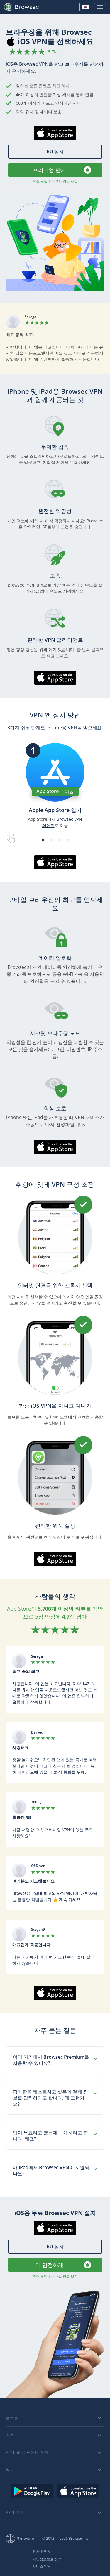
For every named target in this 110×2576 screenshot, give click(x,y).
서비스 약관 (42, 2566)
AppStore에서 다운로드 (55, 684)
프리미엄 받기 (49, 170)
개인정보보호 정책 (47, 2559)
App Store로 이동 (55, 791)
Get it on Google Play (32, 2491)
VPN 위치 (15, 2512)
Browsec (24, 7)
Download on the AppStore (78, 2491)
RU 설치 (55, 151)
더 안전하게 (49, 2264)
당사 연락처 (42, 2551)
